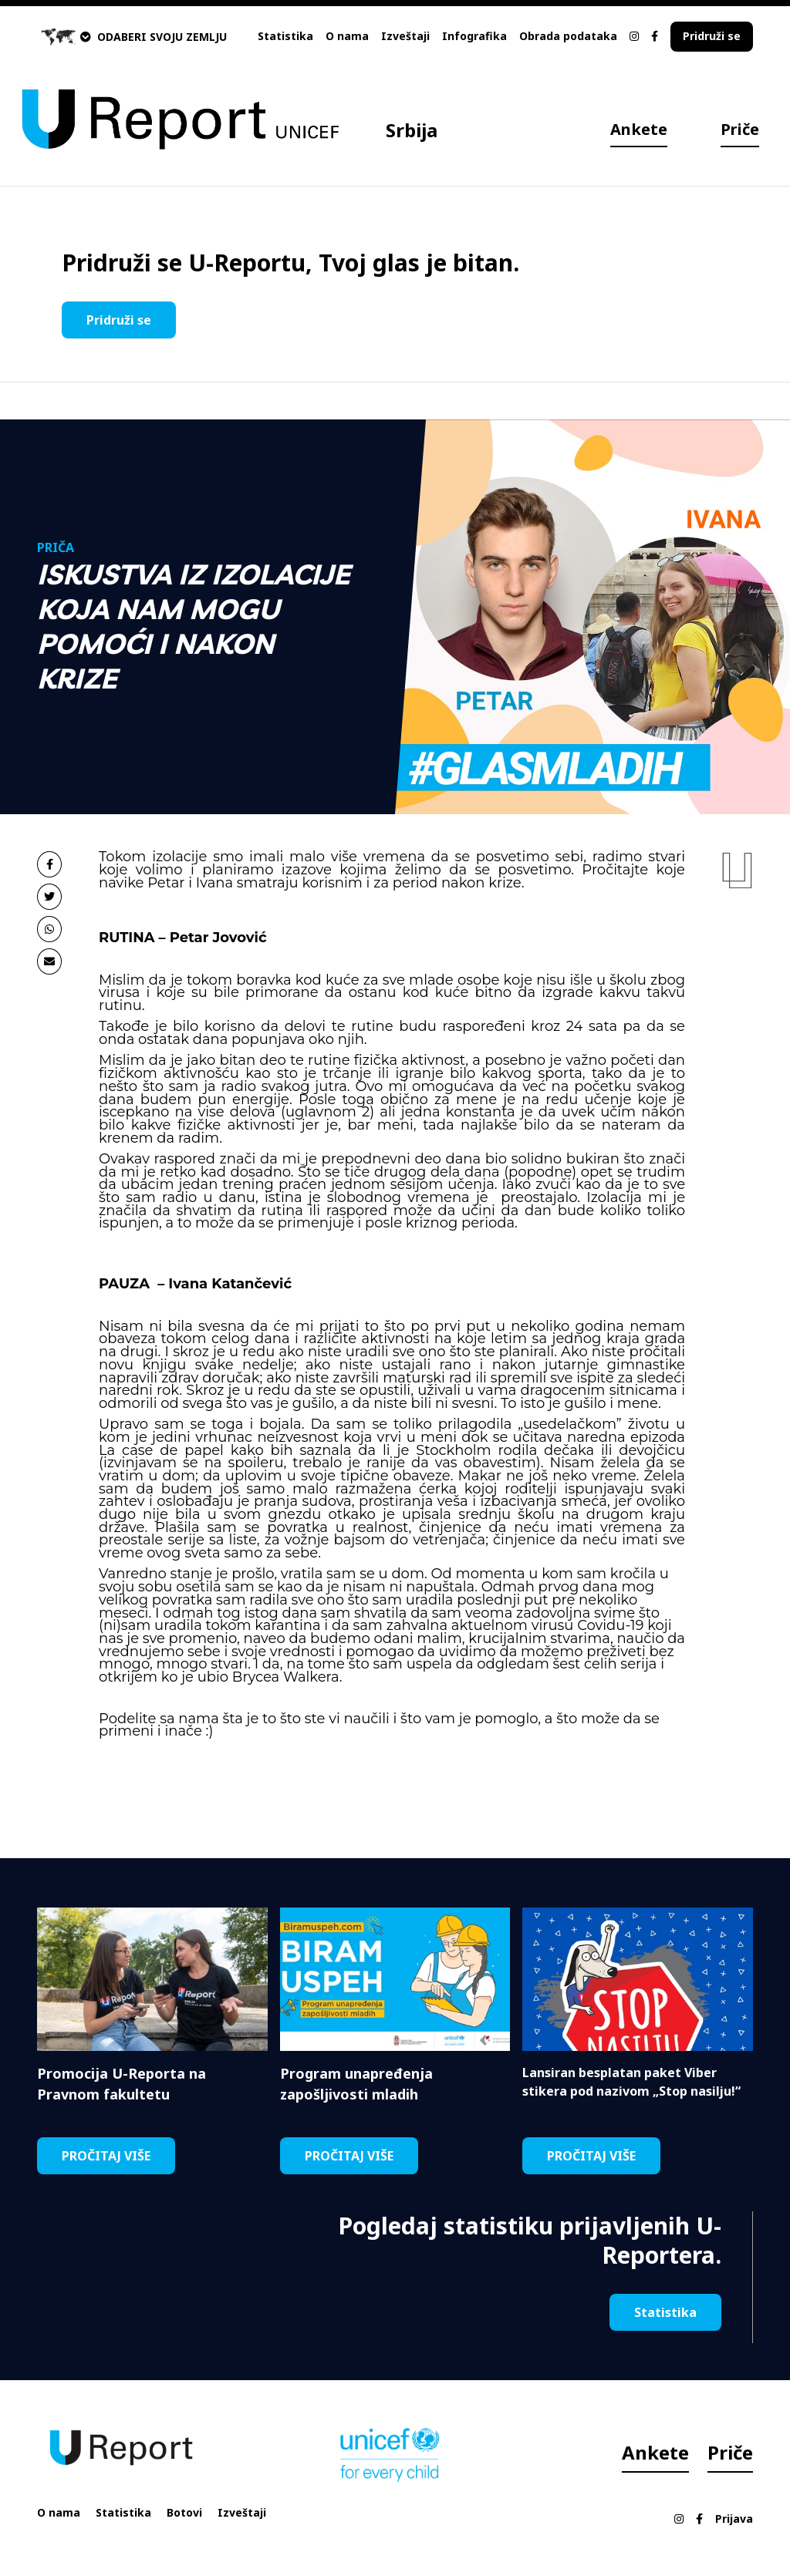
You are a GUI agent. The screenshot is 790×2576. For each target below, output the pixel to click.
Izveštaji (405, 36)
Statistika (285, 36)
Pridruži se (712, 36)
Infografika (474, 36)
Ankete (638, 129)
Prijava (734, 2518)
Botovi (184, 2512)
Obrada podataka (568, 36)
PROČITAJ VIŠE (106, 2155)
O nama (347, 36)
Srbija (411, 130)
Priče (740, 129)
